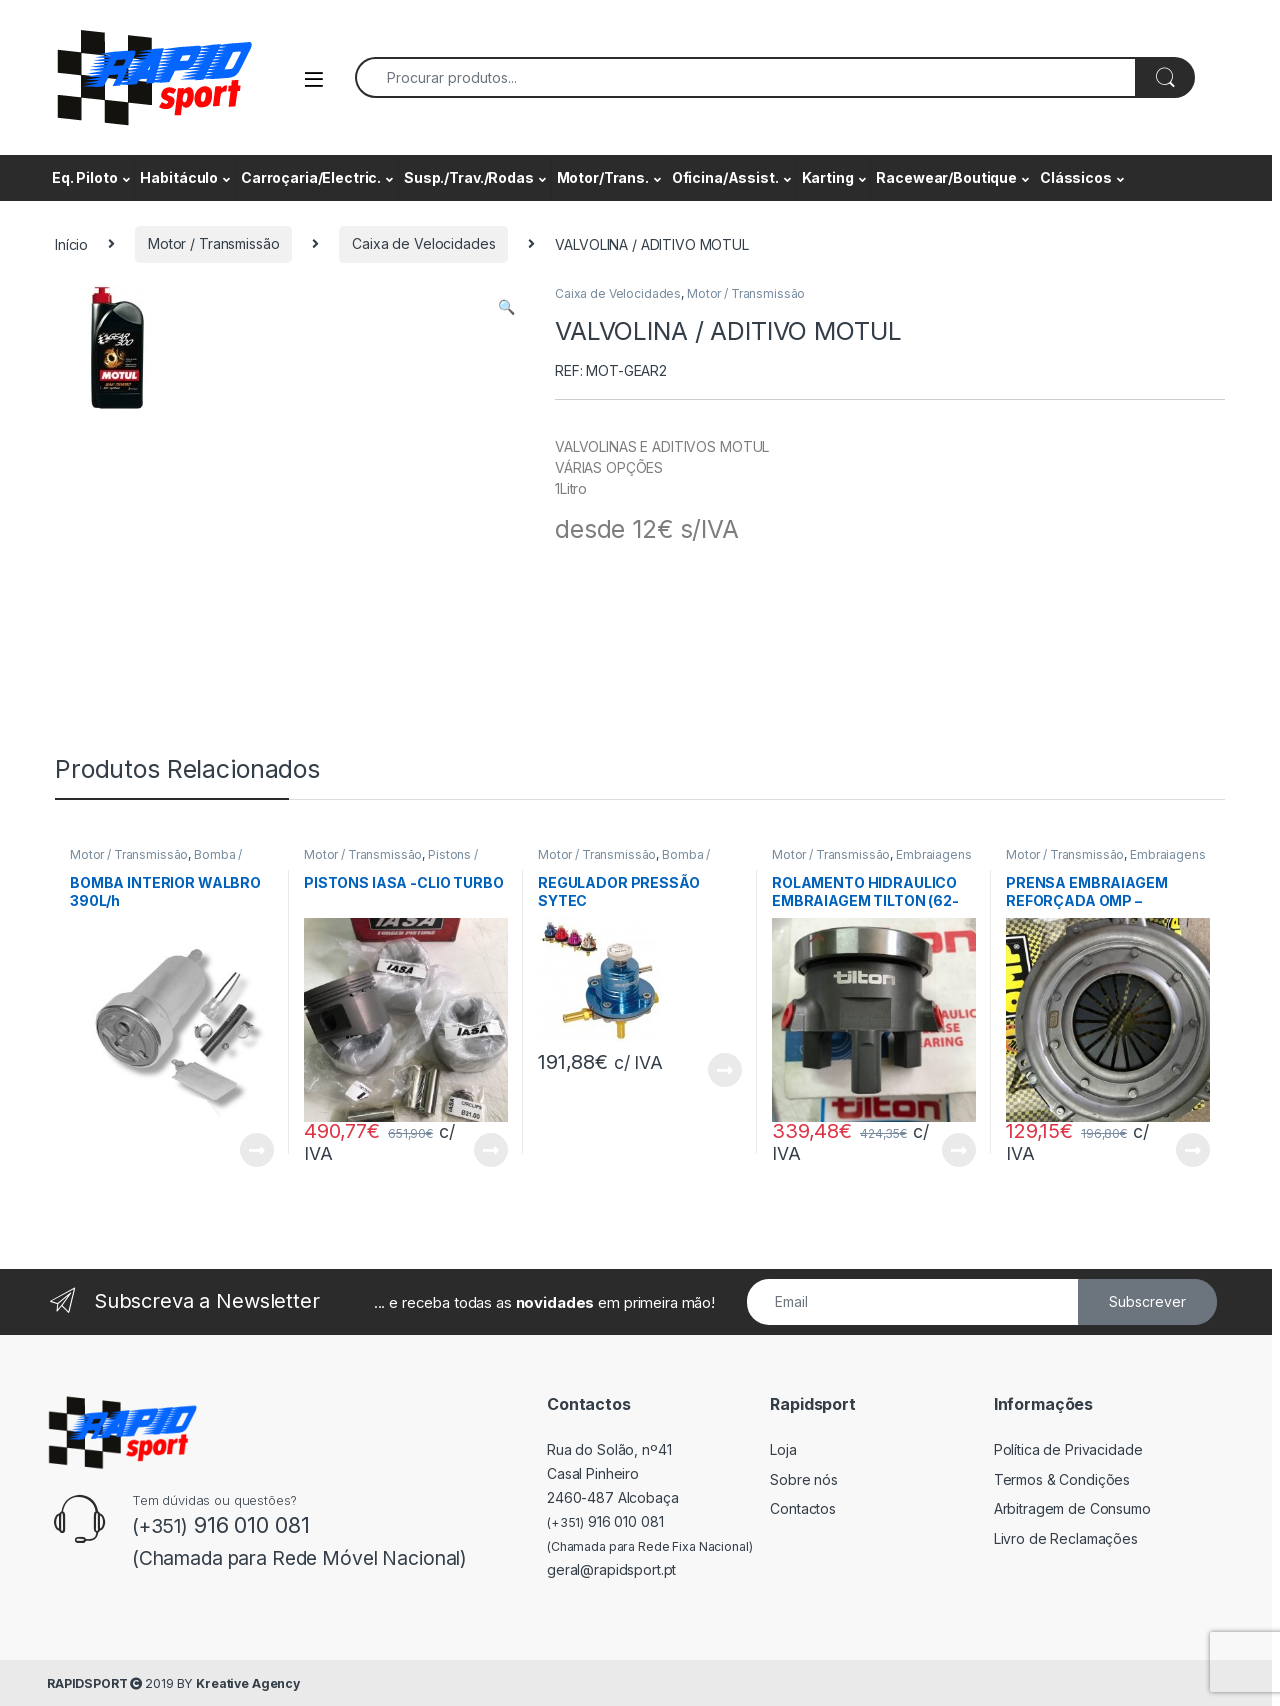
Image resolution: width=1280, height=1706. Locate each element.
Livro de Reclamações (1066, 1538)
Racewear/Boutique (946, 177)
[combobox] (745, 77)
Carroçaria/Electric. (311, 177)
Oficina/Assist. (725, 177)
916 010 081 (605, 1521)
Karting (828, 177)
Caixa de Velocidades (423, 243)
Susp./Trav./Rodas (469, 177)
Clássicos (1076, 177)
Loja (783, 1449)
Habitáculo (179, 177)
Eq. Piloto (85, 177)
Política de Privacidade (1068, 1449)
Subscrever (1147, 1301)
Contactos (803, 1508)
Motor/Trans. (603, 177)
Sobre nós (804, 1479)
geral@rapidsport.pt (611, 1569)
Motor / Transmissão (213, 243)
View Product (257, 1150)
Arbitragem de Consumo (1072, 1508)
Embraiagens (933, 854)
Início (71, 243)
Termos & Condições (1062, 1479)
